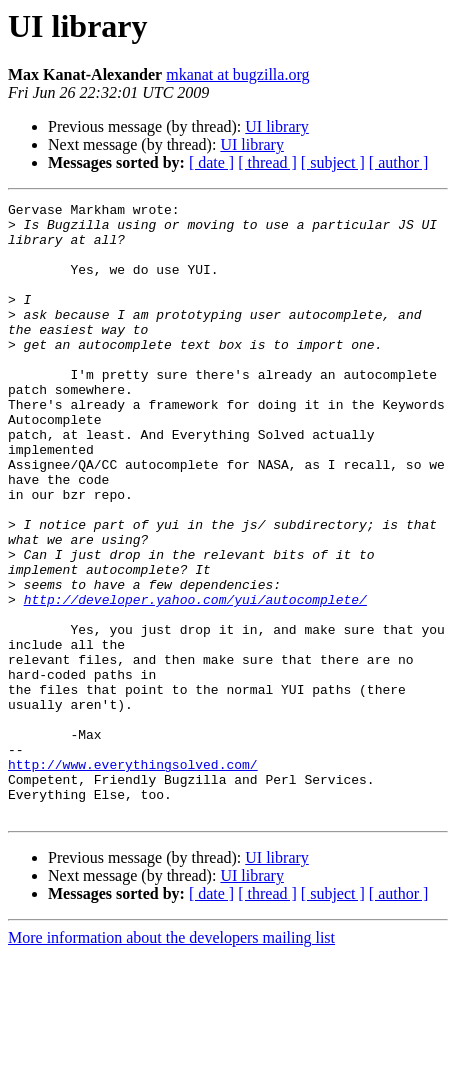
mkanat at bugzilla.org (237, 74)
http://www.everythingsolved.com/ (133, 878)
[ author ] (399, 162)
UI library (277, 126)
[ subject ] (333, 162)
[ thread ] (267, 162)
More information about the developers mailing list (171, 1060)
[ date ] (211, 162)
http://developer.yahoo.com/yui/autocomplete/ (195, 680)
